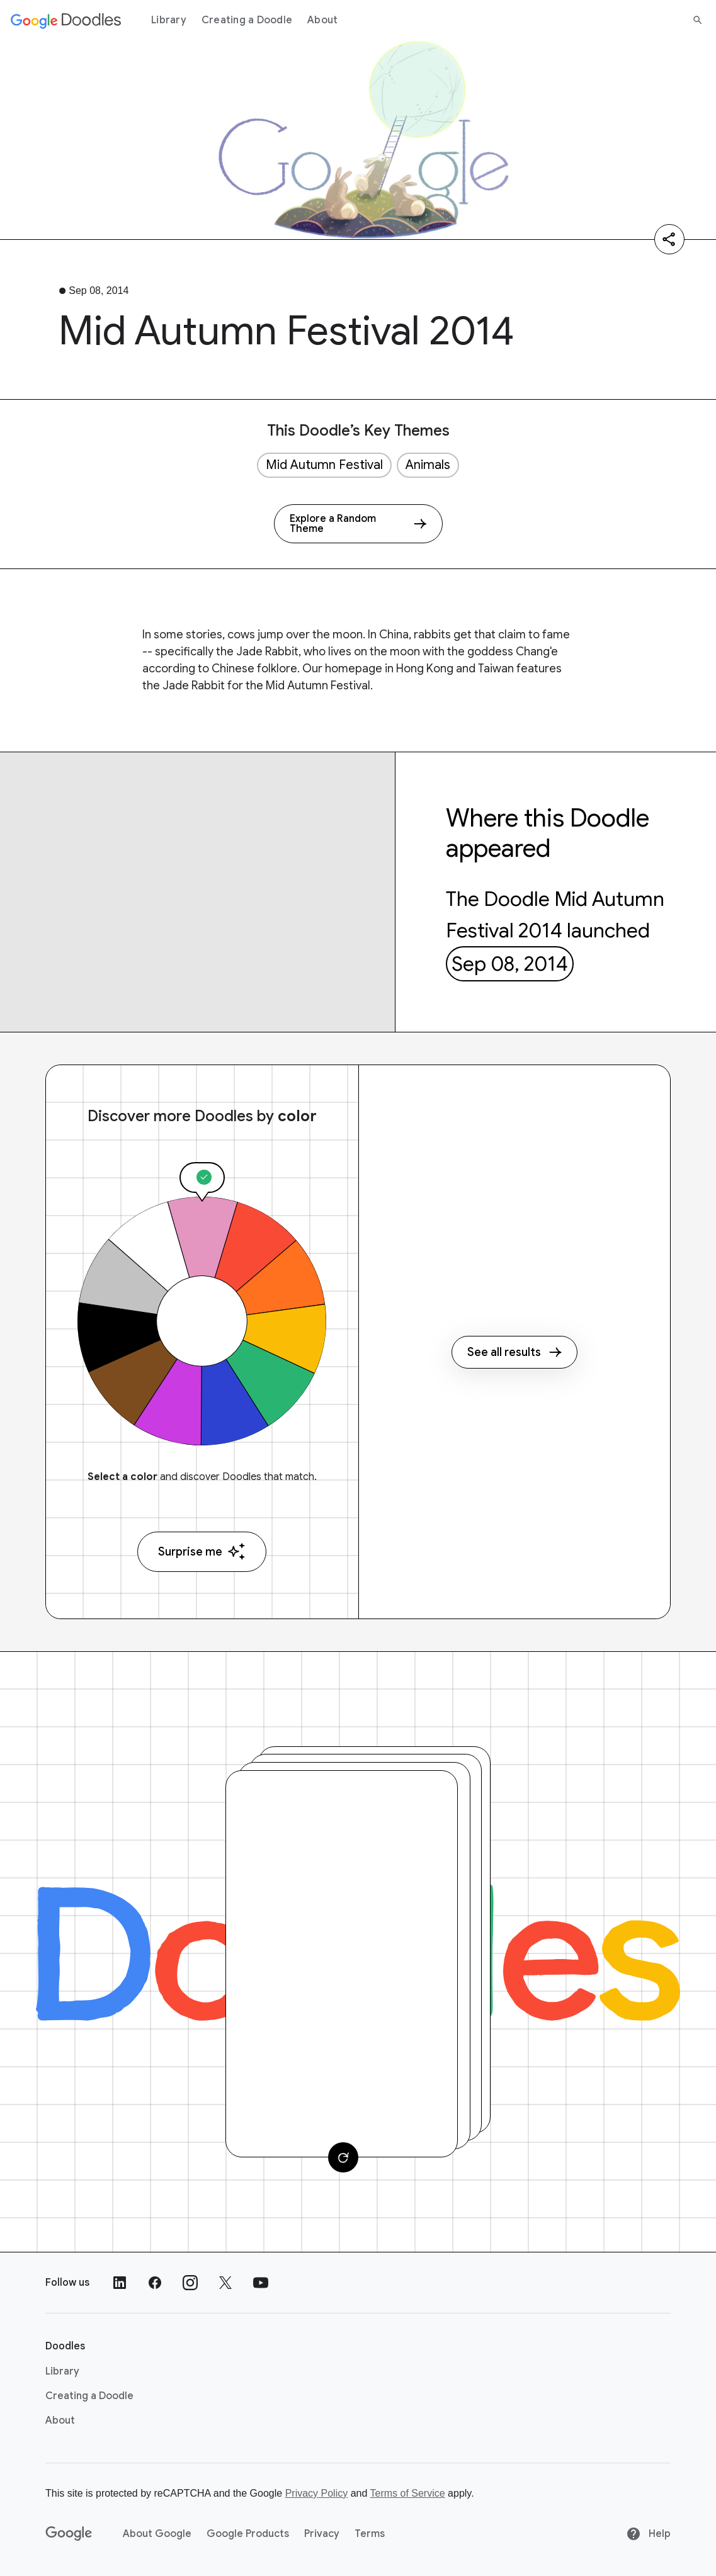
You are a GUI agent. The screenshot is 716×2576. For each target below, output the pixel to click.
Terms (370, 2534)
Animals (428, 465)
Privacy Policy (316, 2493)
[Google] (69, 2533)
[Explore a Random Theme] (358, 523)
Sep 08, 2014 (510, 963)
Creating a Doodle (247, 20)
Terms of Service (407, 2493)
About (322, 20)
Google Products (248, 2534)
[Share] (669, 239)
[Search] (698, 20)
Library (168, 20)
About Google (157, 2534)
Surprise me (202, 1551)
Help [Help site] (648, 2533)
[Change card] (343, 2157)
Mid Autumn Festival (324, 465)
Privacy (321, 2534)
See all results (514, 1352)
